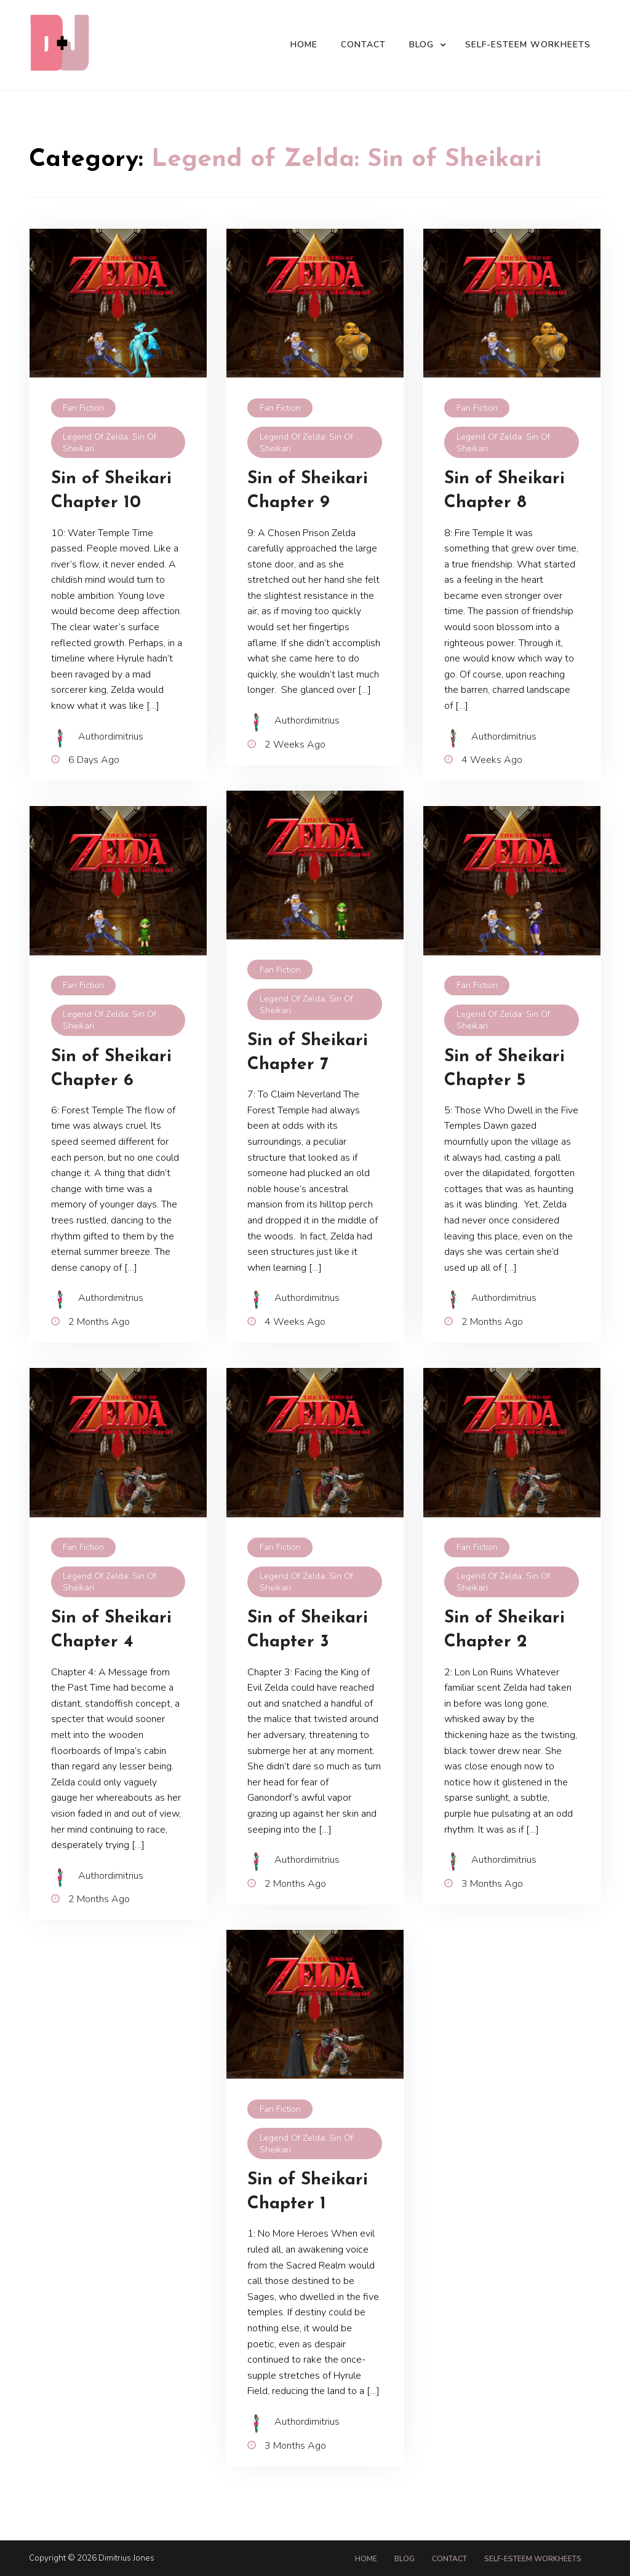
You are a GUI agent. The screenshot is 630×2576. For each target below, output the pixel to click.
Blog (421, 44)
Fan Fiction (83, 408)
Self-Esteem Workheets (528, 44)
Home (303, 44)
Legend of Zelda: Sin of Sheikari (109, 442)
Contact (363, 44)
